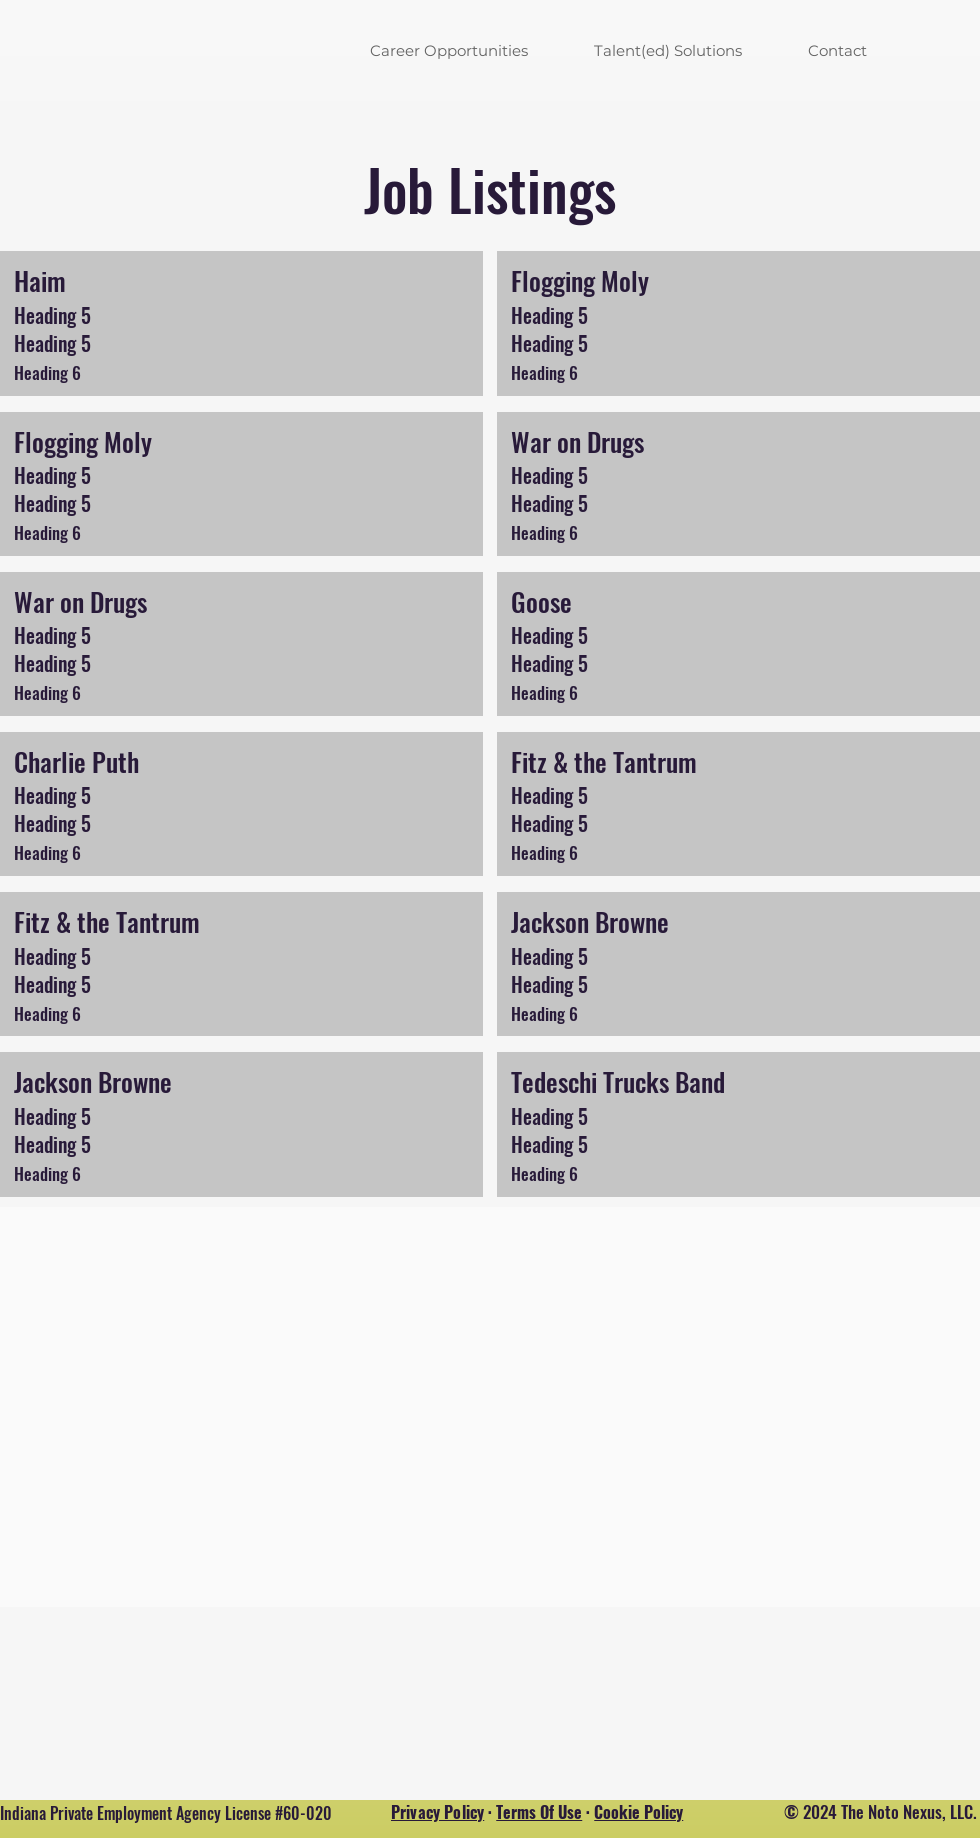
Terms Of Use (539, 1812)
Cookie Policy (638, 1812)
